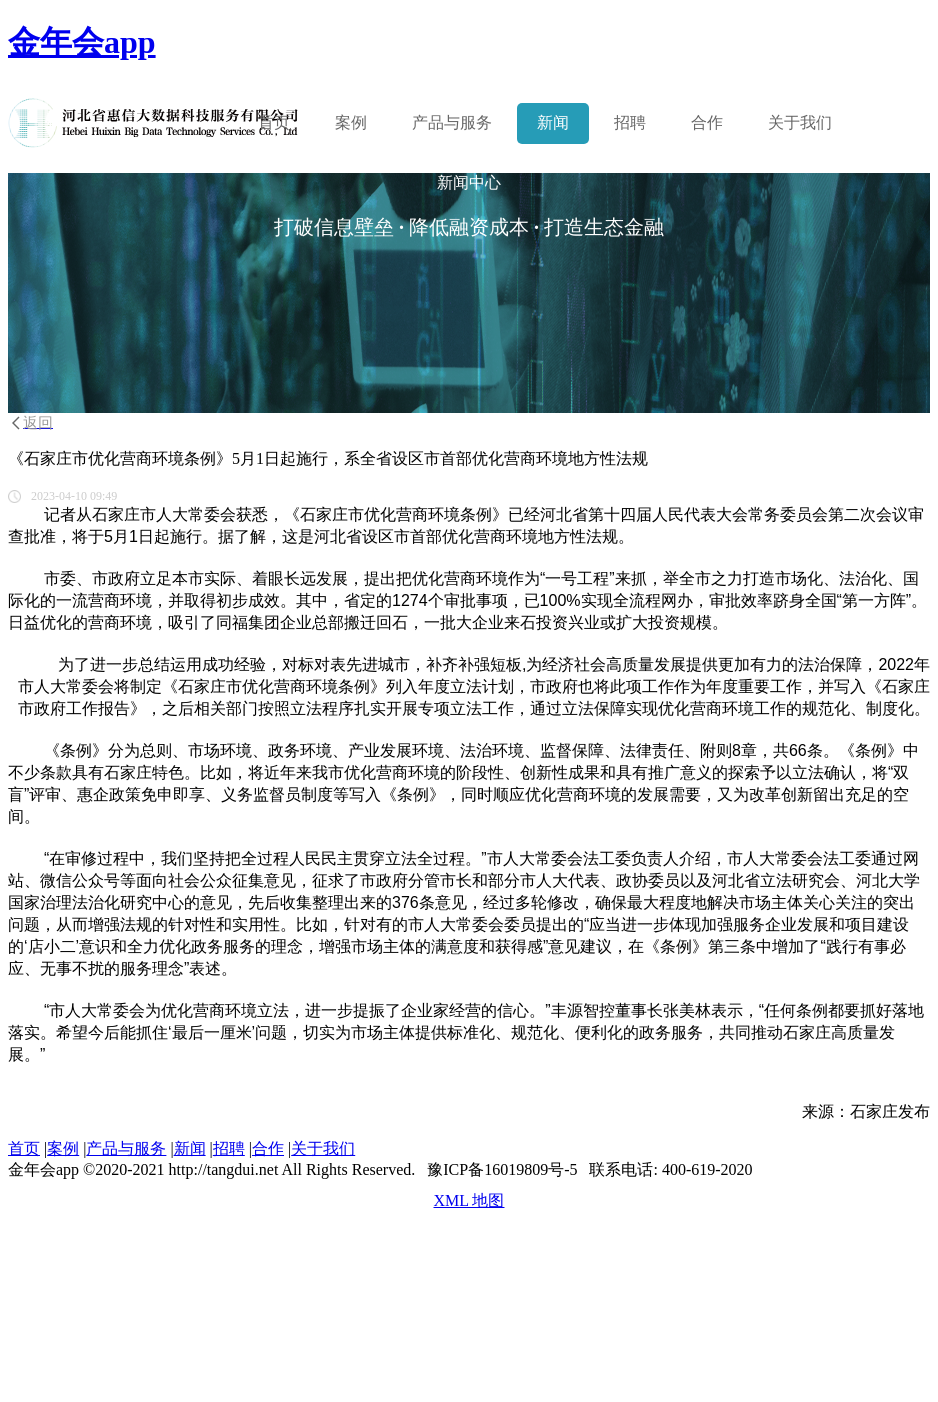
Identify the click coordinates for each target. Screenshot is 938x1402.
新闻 (553, 122)
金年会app (82, 42)
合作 (707, 122)
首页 (274, 122)
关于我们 (800, 122)
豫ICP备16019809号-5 (502, 1169)
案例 (351, 122)
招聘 (630, 122)
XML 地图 (469, 1200)
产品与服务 (126, 1148)
